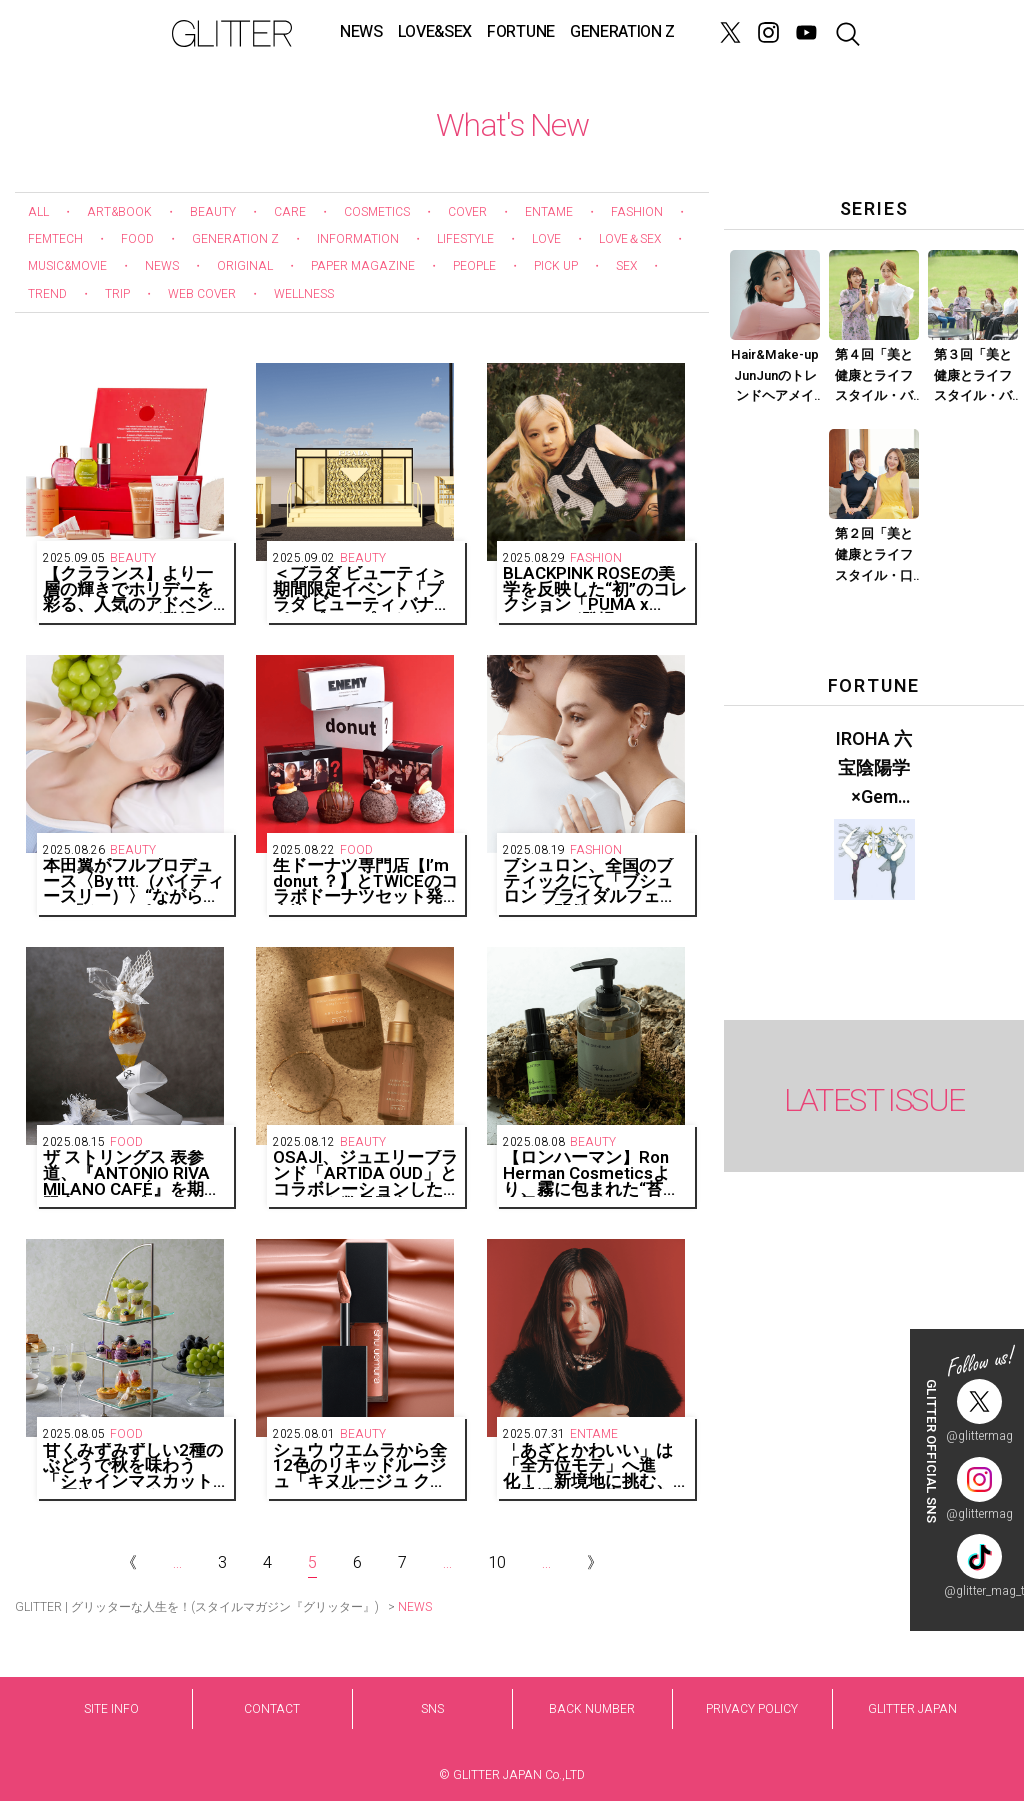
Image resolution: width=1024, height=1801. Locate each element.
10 (497, 1563)
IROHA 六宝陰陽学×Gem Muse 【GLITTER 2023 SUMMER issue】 (874, 769)
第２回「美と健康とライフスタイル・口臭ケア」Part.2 (874, 555)
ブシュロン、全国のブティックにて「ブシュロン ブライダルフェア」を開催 (588, 881)
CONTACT (272, 1709)
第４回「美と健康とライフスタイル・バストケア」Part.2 (874, 376)
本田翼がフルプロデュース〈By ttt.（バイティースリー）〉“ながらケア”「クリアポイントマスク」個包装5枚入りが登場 (133, 881)
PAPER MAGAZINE (363, 266)
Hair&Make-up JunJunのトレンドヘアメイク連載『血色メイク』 (775, 376)
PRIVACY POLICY (752, 1709)
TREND (47, 294)
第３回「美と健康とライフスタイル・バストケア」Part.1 (973, 376)
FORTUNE (521, 32)
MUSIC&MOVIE (67, 266)
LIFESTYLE (465, 239)
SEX (626, 266)
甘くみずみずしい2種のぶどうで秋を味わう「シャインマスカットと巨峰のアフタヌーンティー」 (133, 1466)
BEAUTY (213, 212)
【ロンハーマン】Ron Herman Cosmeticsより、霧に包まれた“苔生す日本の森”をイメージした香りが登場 (591, 1173)
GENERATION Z (622, 32)
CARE (290, 212)
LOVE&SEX (435, 32)
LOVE (546, 239)
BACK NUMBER (592, 1709)
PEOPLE (474, 266)
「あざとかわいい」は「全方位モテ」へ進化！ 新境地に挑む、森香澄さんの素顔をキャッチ (588, 1466)
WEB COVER (202, 294)
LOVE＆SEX (630, 239)
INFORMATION (358, 239)
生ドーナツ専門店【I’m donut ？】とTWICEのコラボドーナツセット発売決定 (365, 881)
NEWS (361, 32)
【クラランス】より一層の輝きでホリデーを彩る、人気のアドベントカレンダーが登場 (128, 589)
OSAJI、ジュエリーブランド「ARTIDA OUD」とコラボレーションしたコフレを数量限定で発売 (365, 1173)
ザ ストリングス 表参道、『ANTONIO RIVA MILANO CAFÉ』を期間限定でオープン (132, 1173)
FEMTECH (55, 239)
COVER (467, 212)
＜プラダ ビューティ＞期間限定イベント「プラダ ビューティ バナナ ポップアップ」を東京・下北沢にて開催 (362, 589)
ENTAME (549, 212)
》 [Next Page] (595, 1563)
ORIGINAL (245, 266)
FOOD (137, 239)
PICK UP (556, 266)
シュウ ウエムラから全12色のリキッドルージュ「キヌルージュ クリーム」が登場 (360, 1466)
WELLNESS (304, 294)
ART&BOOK (119, 212)
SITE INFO (111, 1709)
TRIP (117, 294)
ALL (38, 212)
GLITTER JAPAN (912, 1709)
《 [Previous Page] (129, 1563)
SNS (432, 1709)
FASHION (637, 212)
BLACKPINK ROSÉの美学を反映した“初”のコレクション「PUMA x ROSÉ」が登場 (595, 589)
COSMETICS (377, 212)
